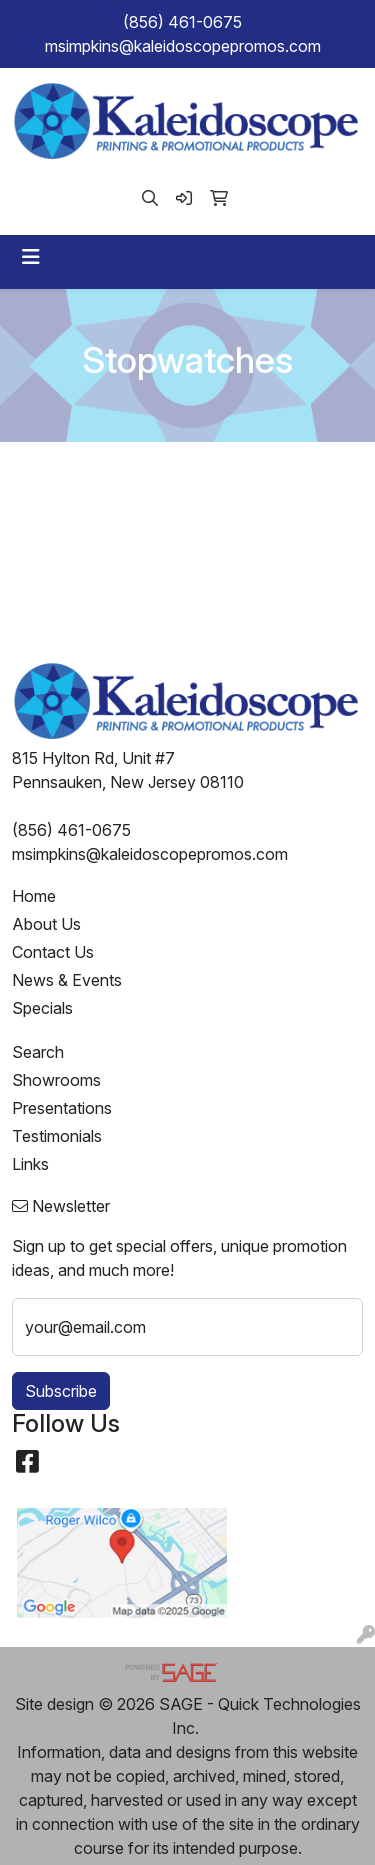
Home (34, 896)
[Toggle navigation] (31, 257)
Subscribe (61, 1391)
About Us (46, 924)
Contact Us (53, 952)
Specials (42, 1008)
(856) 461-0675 (182, 22)
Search (38, 1052)
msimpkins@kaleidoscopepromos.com (183, 46)
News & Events (67, 980)
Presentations (62, 1108)
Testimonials (57, 1136)
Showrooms (56, 1080)
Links (30, 1164)
